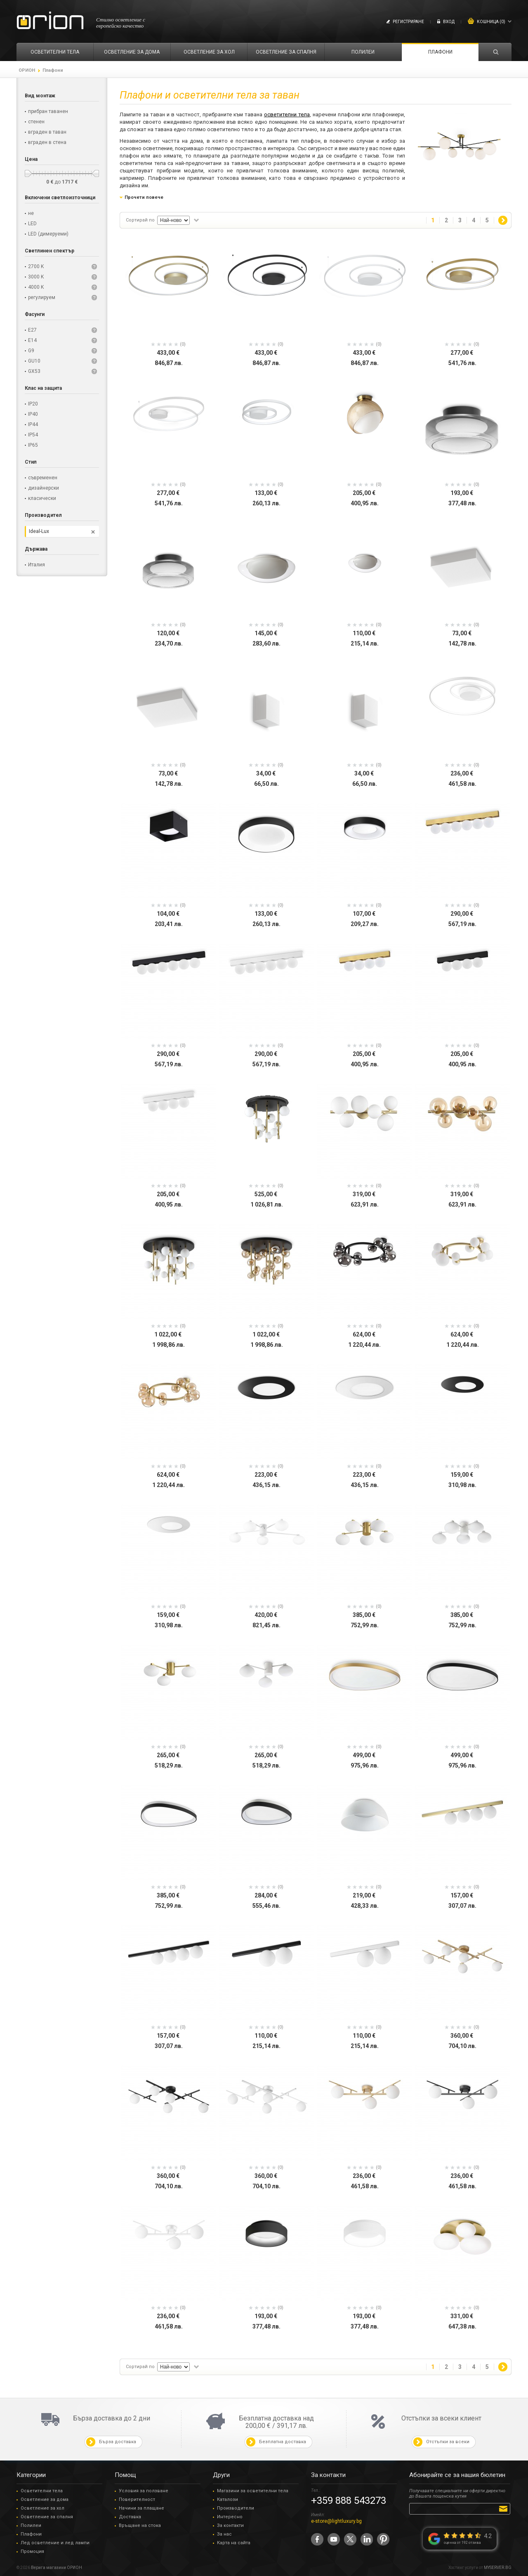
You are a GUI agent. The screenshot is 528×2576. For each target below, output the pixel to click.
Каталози (227, 2499)
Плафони (31, 2534)
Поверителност (137, 2499)
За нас (224, 2534)
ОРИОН (27, 70)
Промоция (32, 2551)
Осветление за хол (42, 2508)
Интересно (230, 2516)
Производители (235, 2508)
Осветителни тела (42, 2491)
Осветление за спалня (47, 2516)
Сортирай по (140, 220)
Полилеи (31, 2525)
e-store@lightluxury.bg (336, 2521)
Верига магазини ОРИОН (56, 2567)
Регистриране (408, 21)
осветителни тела (287, 114)
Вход (449, 21)
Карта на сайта (233, 2542)
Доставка (130, 2516)
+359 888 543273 (348, 2500)
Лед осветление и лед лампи (55, 2542)
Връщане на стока (140, 2525)
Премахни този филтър (93, 532)
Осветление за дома (44, 2499)
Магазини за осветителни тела (252, 2491)
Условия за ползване (143, 2491)
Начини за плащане (141, 2508)
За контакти (230, 2525)
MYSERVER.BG (498, 2567)
